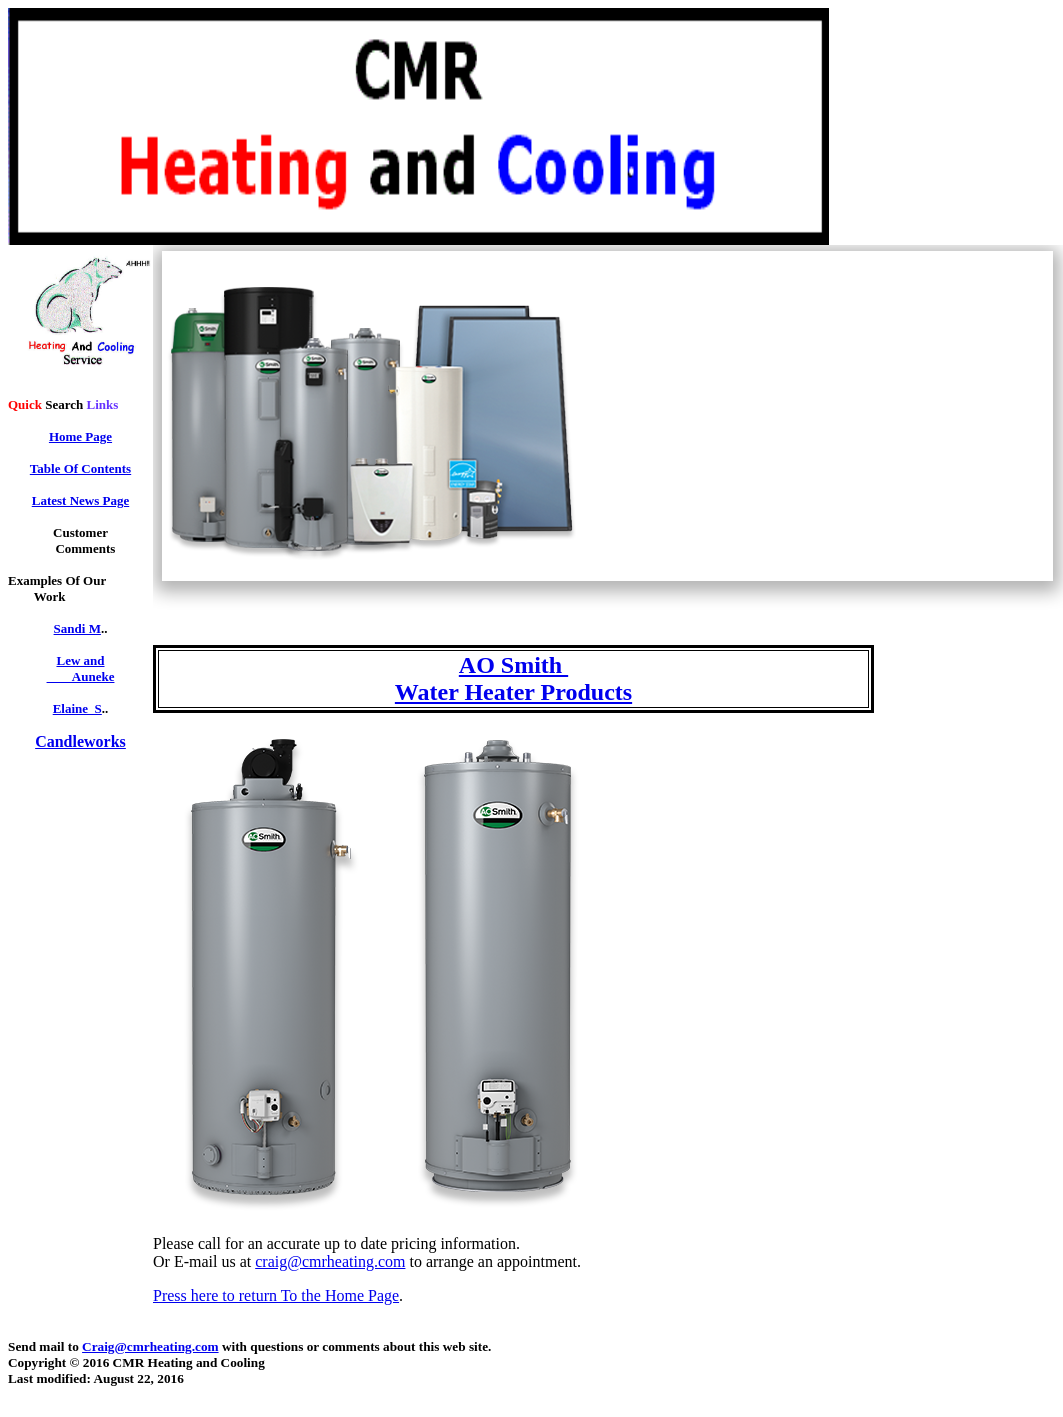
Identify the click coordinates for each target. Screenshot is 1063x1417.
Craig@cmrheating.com (150, 1346)
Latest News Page (80, 500)
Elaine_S (77, 708)
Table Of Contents (80, 468)
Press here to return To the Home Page (276, 1295)
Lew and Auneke (81, 668)
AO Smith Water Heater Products (513, 678)
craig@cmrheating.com (330, 1261)
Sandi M (77, 628)
